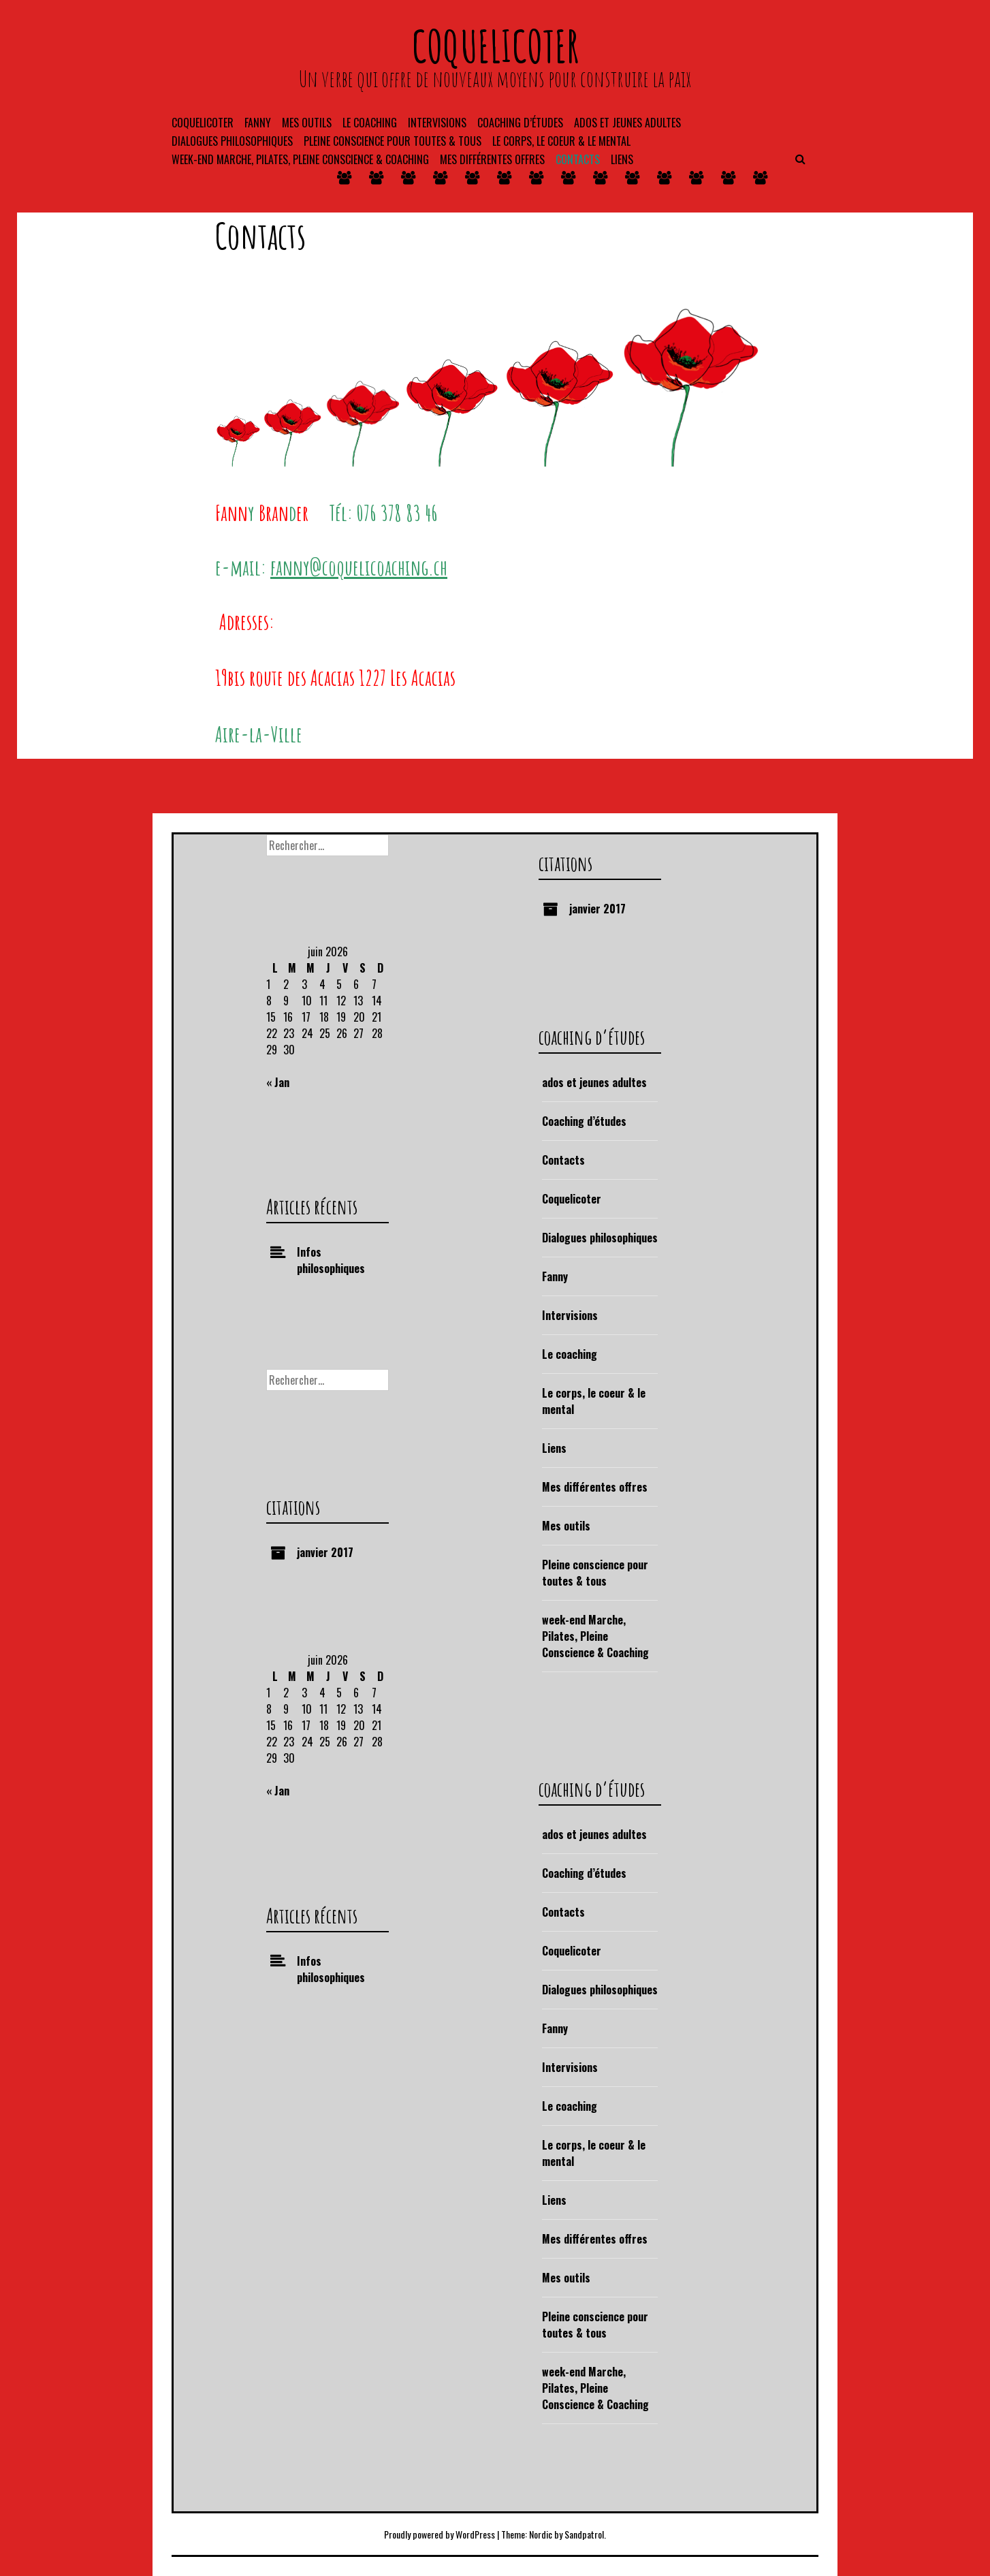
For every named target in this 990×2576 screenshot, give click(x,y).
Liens (622, 159)
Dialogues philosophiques (232, 141)
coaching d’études (520, 122)
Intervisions (437, 122)
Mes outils (307, 122)
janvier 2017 (597, 908)
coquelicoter (495, 46)
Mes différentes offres (492, 159)
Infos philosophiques (331, 1260)
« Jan (277, 1082)
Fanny (257, 122)
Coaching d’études (584, 1121)
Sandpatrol (584, 2534)
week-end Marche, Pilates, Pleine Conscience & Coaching (300, 159)
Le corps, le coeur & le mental (561, 141)
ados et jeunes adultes (627, 122)
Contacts (578, 159)
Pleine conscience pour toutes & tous (392, 141)
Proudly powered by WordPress (439, 2534)
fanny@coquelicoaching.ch (358, 567)
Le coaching (369, 122)
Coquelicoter (203, 122)
